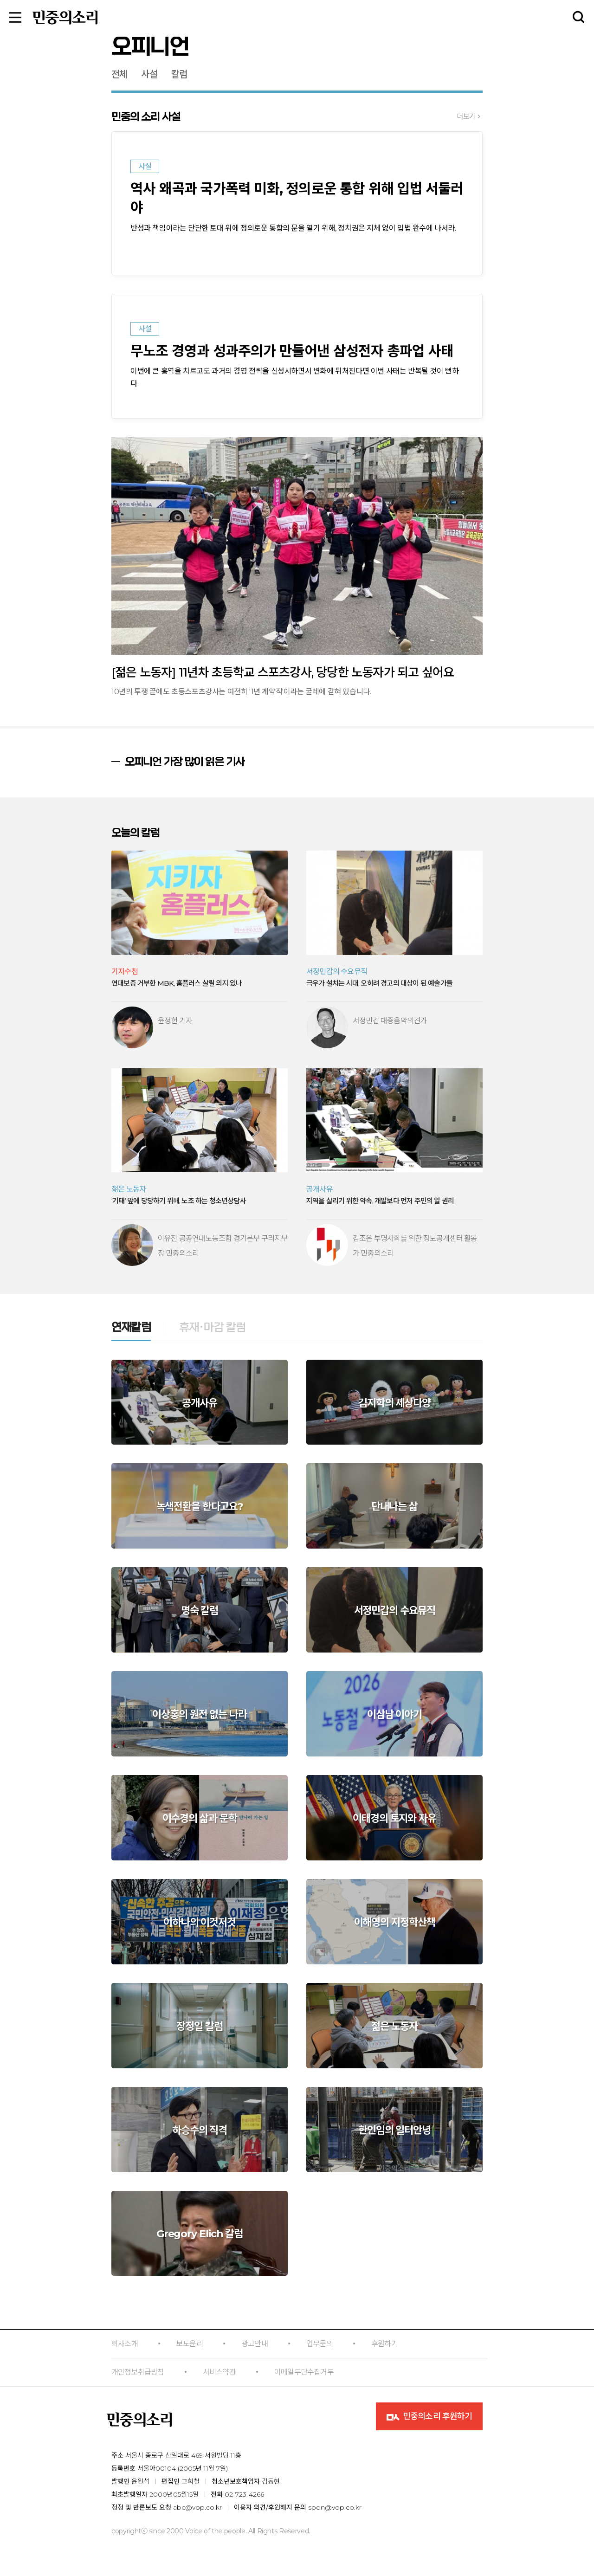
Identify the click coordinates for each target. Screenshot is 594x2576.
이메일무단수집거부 (304, 2372)
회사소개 (124, 2343)
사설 (149, 74)
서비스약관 (219, 2372)
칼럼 (179, 74)
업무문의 (319, 2343)
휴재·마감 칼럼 (212, 1327)
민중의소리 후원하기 (429, 2417)
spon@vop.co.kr (335, 2507)
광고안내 (254, 2343)
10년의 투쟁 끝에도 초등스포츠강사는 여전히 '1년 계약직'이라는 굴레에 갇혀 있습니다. (241, 691)
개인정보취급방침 (137, 2372)
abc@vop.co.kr (197, 2507)
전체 (119, 74)
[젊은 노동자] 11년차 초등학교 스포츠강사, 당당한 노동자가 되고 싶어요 (282, 672)
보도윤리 (189, 2343)
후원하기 (384, 2343)
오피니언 (149, 47)
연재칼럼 (131, 1327)
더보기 (466, 116)
